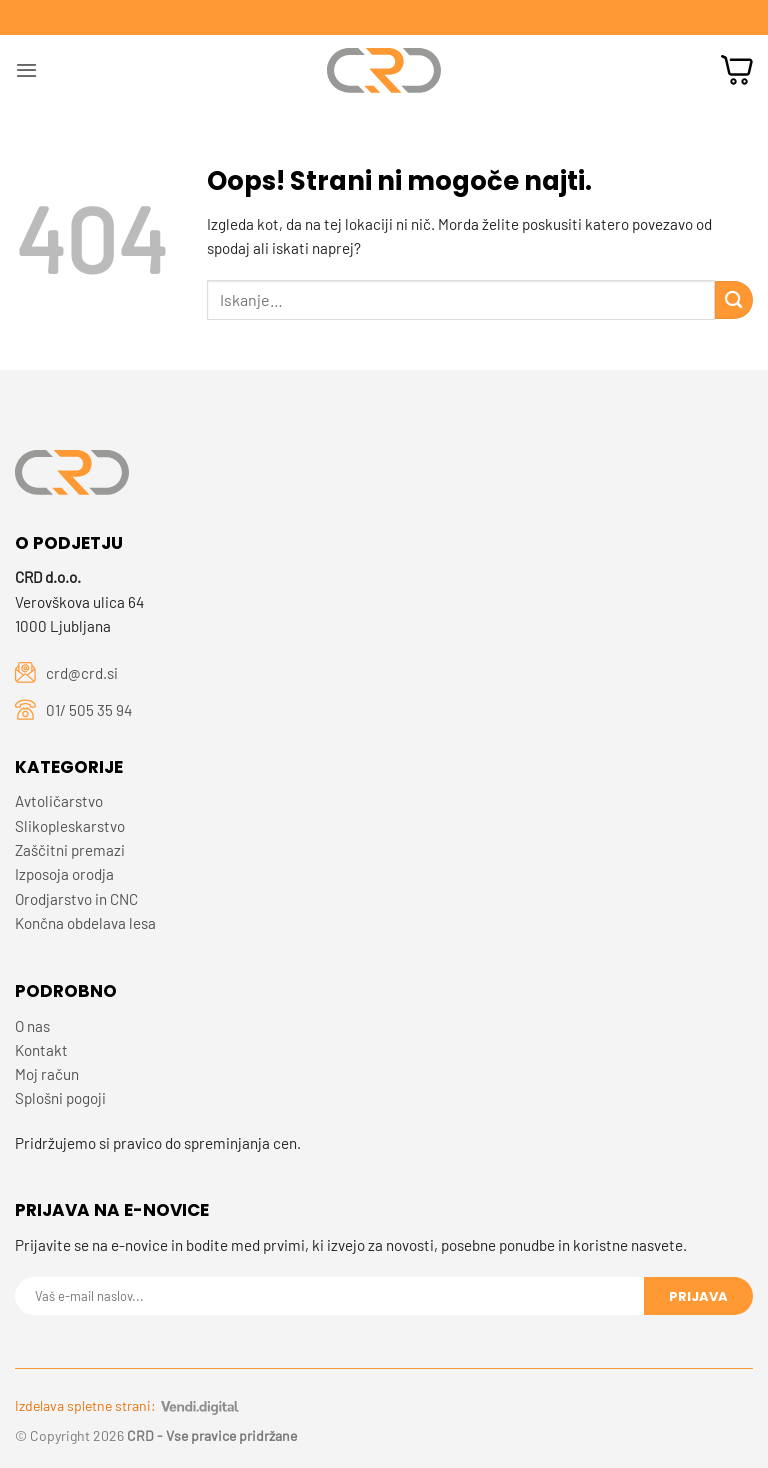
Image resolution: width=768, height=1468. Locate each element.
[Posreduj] (734, 299)
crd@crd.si (82, 673)
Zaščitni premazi (70, 850)
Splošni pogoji (60, 1098)
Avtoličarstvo (59, 801)
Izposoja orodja (64, 874)
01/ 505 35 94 (89, 710)
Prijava (698, 1296)
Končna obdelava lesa (85, 923)
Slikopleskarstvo (70, 826)
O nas (32, 1026)
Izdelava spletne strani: (127, 1405)
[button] (26, 70)
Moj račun (47, 1074)
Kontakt (41, 1050)
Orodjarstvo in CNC (76, 899)
